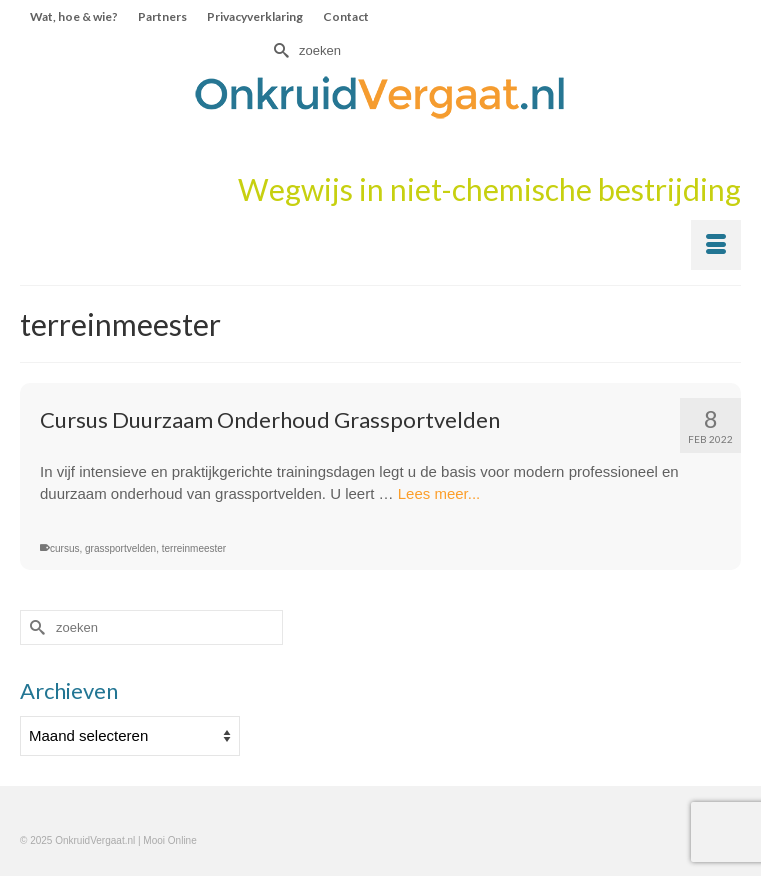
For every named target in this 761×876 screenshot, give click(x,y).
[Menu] (716, 245)
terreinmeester (194, 548)
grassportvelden (120, 548)
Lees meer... (439, 493)
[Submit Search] (279, 50)
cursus (64, 548)
